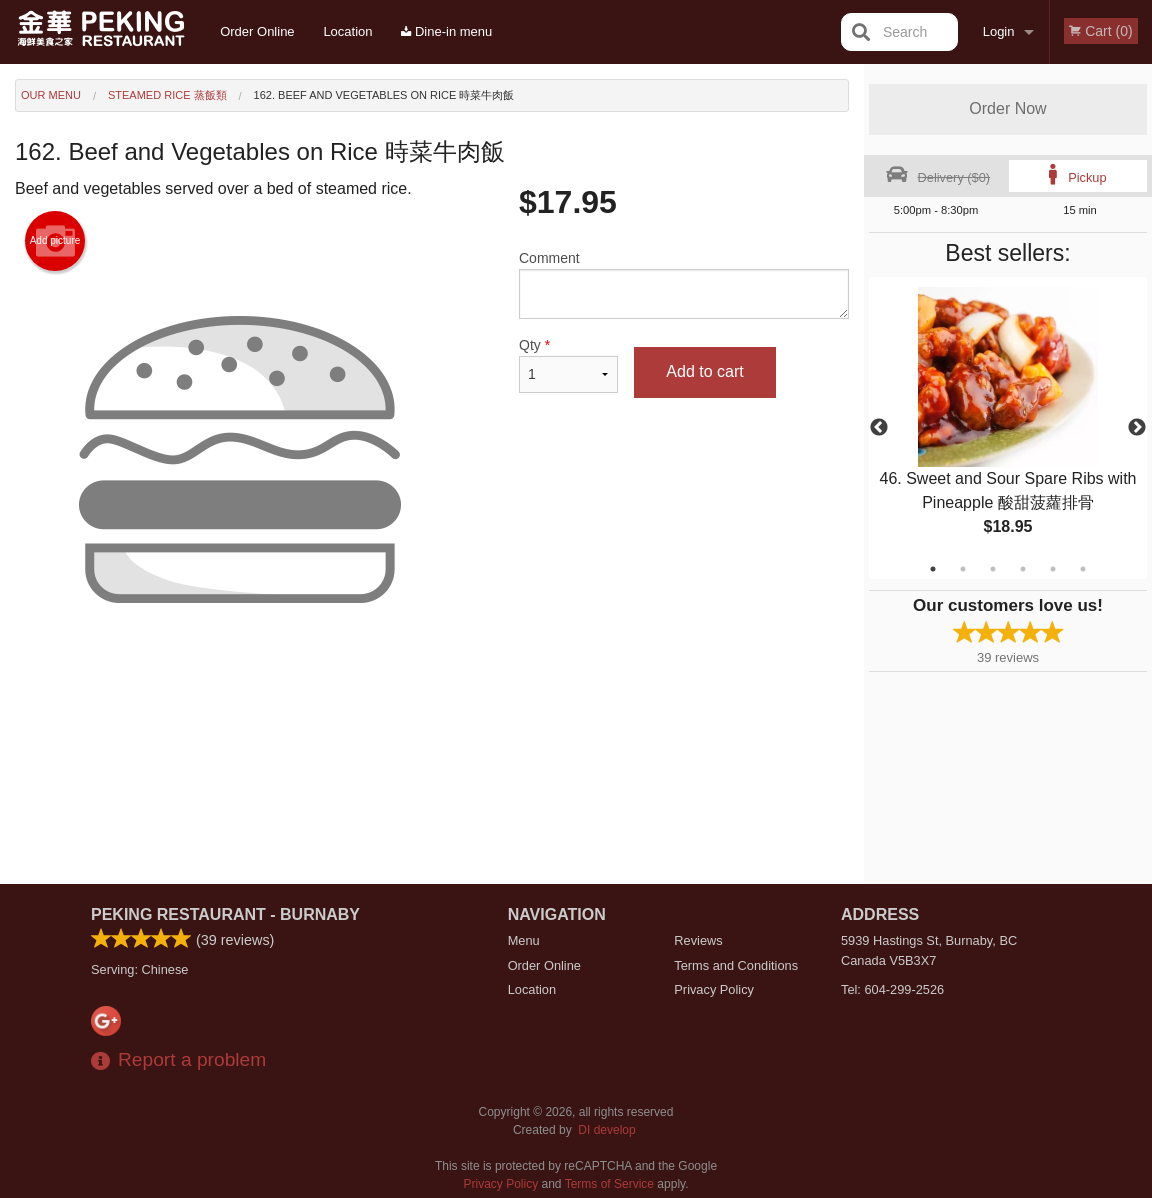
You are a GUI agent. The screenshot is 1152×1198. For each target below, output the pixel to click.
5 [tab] (1053, 569)
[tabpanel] (1008, 428)
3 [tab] (993, 569)
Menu (524, 940)
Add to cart (704, 371)
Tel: (892, 989)
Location (347, 31)
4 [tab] (1023, 569)
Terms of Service (609, 1184)
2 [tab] (963, 569)
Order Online (257, 31)
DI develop (606, 1130)
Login (999, 31)
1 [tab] (933, 569)
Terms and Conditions (736, 965)
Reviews (698, 940)
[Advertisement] (432, 750)
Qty (568, 365)
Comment (684, 284)
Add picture (55, 241)
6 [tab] (1083, 569)
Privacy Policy (714, 989)
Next (1137, 428)
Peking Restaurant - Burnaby (225, 914)
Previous (879, 428)
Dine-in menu (446, 31)
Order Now (1007, 108)
